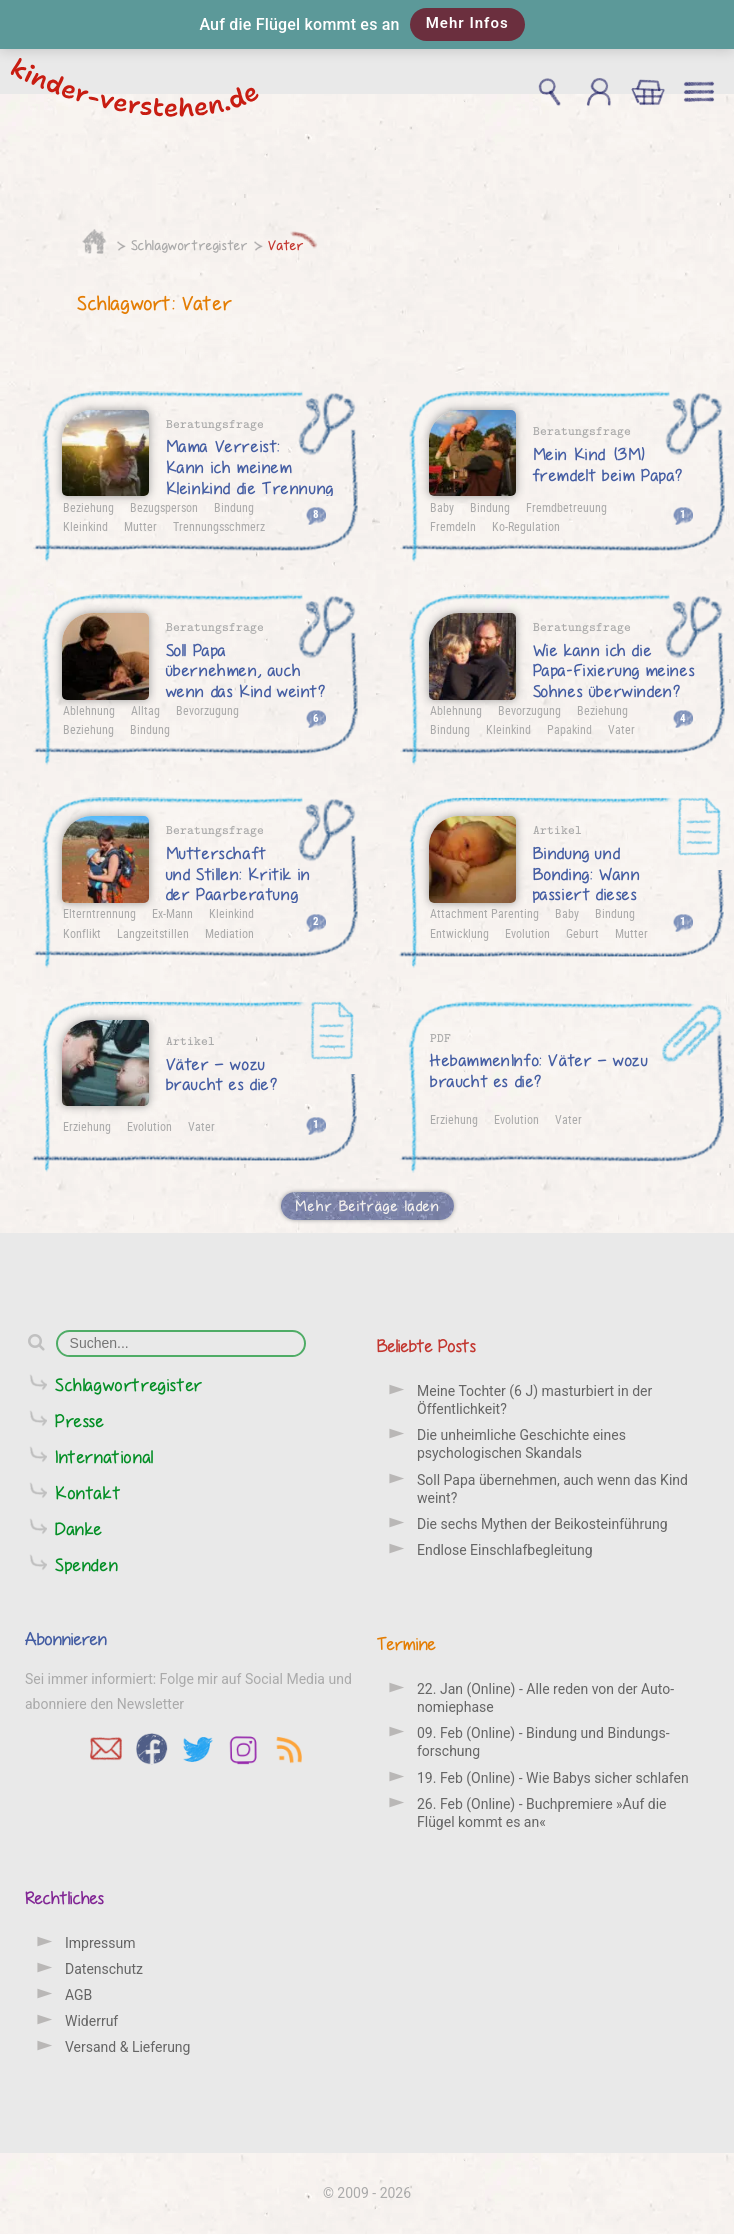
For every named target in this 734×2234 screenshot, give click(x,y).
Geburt (582, 933)
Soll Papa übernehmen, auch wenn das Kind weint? (552, 1489)
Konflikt (82, 933)
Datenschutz (104, 1969)
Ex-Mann (172, 913)
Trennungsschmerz (219, 526)
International (104, 1456)
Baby (442, 507)
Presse (80, 1420)
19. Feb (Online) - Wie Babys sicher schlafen (553, 1778)
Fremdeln (453, 526)
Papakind (569, 729)
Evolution (527, 933)
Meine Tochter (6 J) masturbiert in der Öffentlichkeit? (534, 1400)
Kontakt (88, 1492)
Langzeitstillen (153, 933)
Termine (406, 1643)
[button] (367, 24)
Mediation (229, 933)
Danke (79, 1528)
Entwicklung (459, 933)
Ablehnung (89, 710)
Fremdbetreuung (566, 507)
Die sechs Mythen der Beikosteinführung (542, 1524)
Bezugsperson (164, 507)
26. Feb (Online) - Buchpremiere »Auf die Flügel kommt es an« (541, 1813)
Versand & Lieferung (127, 2047)
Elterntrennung (99, 913)
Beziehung (88, 507)
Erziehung (87, 1126)
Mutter (140, 526)
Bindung (234, 507)
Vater (286, 245)
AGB (78, 1995)
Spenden (86, 1564)
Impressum (100, 1943)
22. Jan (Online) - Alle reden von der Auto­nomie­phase (545, 1698)
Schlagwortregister (190, 245)
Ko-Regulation (526, 526)
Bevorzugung (207, 710)
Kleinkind (85, 526)
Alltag (145, 710)
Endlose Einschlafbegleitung (505, 1550)
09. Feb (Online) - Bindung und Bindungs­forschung (543, 1742)
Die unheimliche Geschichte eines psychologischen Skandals (521, 1444)
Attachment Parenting (484, 913)
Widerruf (91, 2021)
